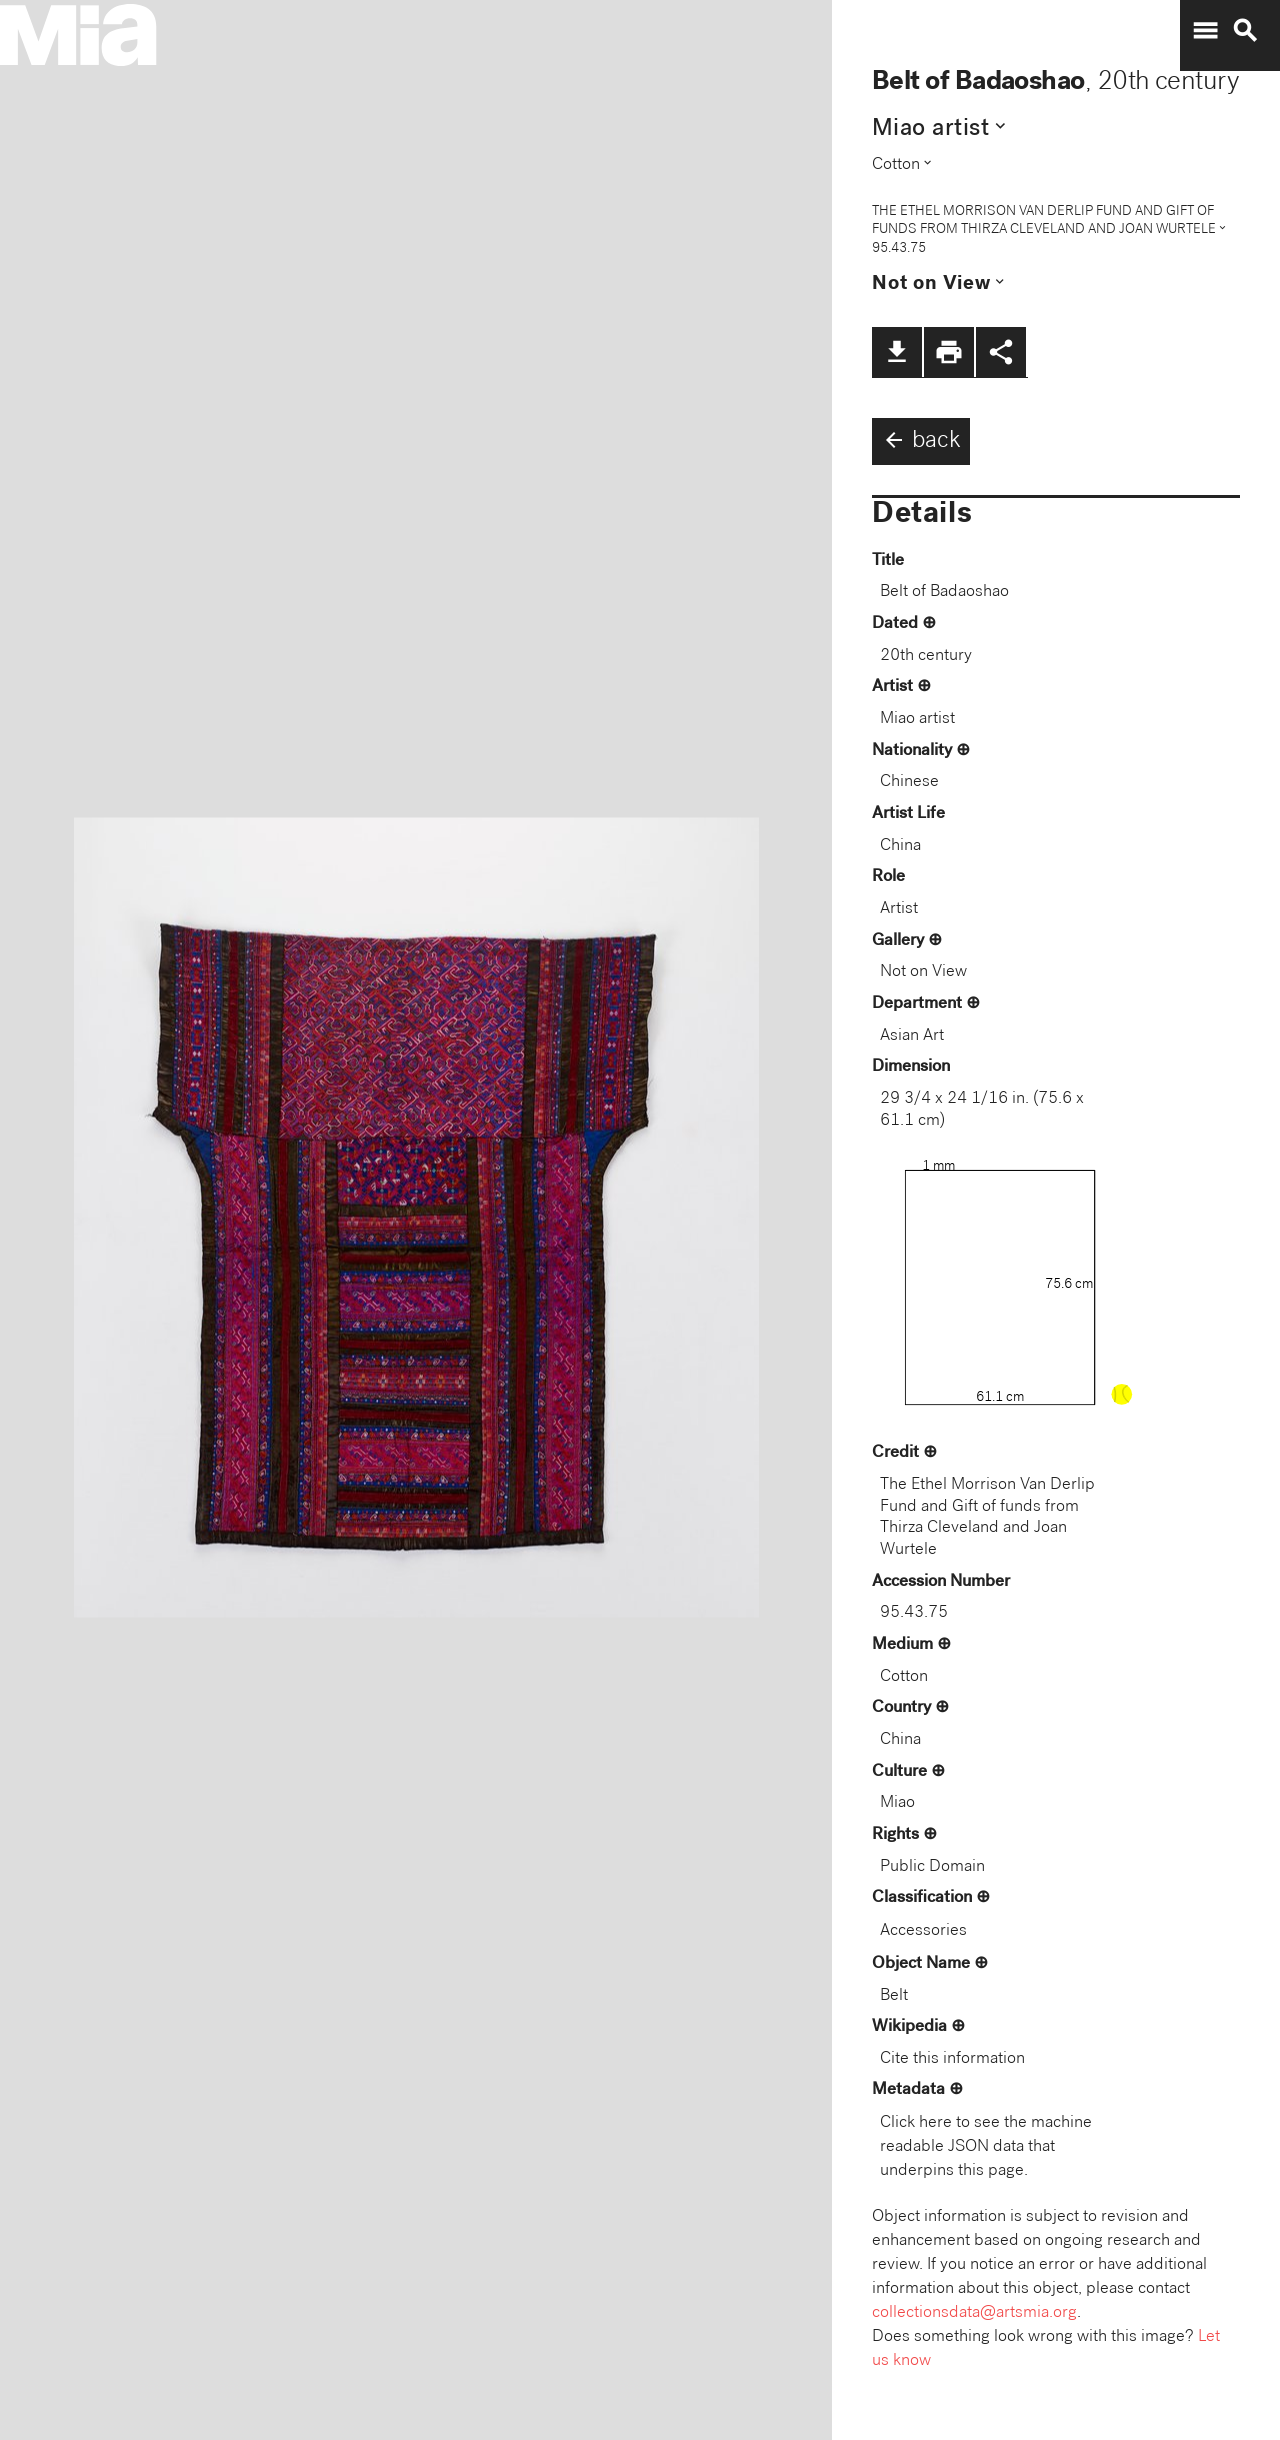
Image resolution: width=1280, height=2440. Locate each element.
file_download (897, 352)
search (1245, 31)
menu (1205, 31)
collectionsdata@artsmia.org (974, 2313)
